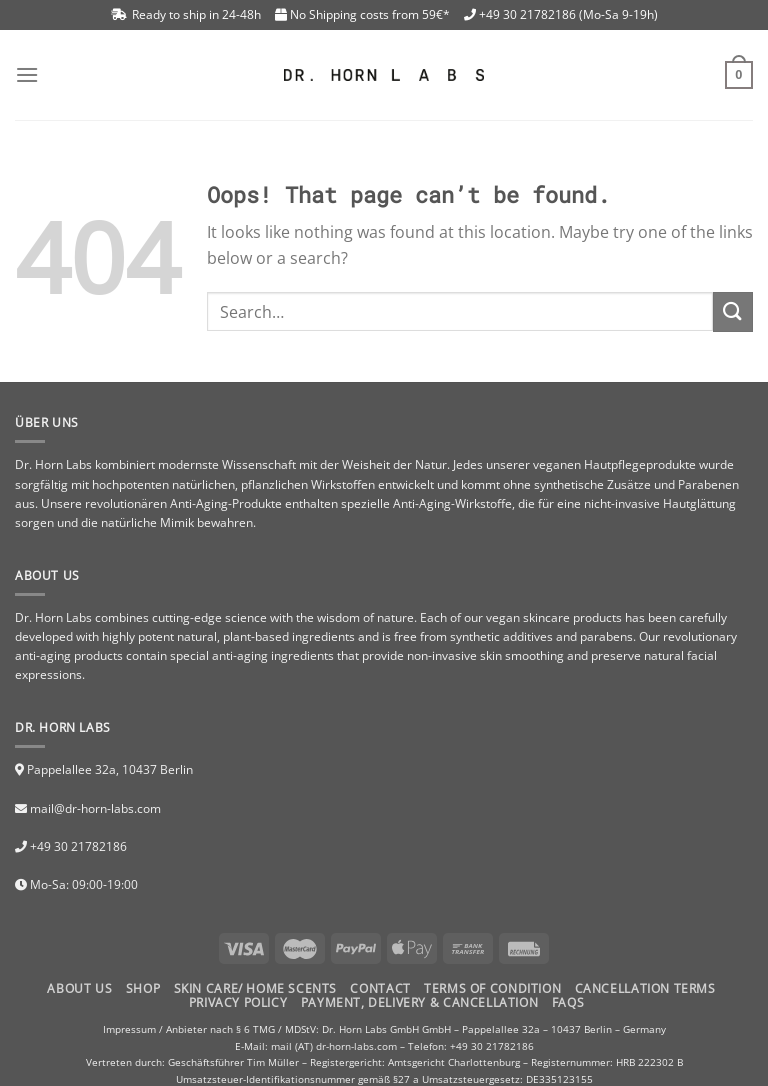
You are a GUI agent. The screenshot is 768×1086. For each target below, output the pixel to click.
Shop (143, 988)
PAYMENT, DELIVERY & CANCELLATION (420, 1002)
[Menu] (27, 74)
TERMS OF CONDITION (492, 988)
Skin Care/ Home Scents (255, 988)
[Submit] (733, 311)
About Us (79, 988)
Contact (380, 988)
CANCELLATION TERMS (645, 988)
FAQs (568, 1002)
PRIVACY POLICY (238, 1002)
